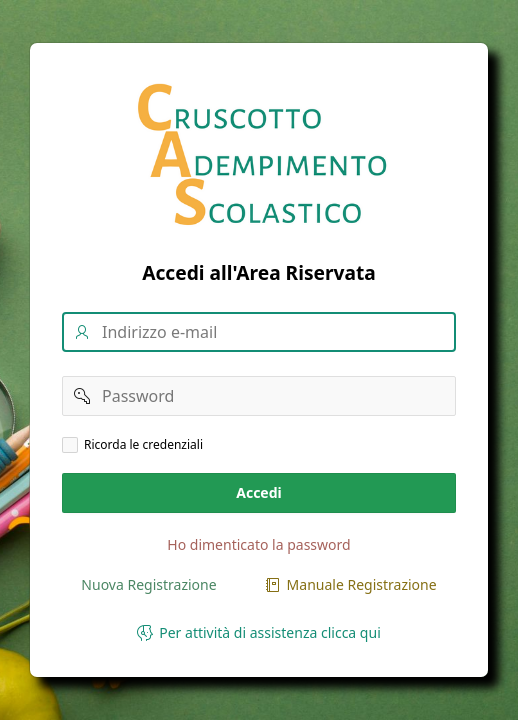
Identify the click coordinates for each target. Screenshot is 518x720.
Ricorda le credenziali (143, 445)
